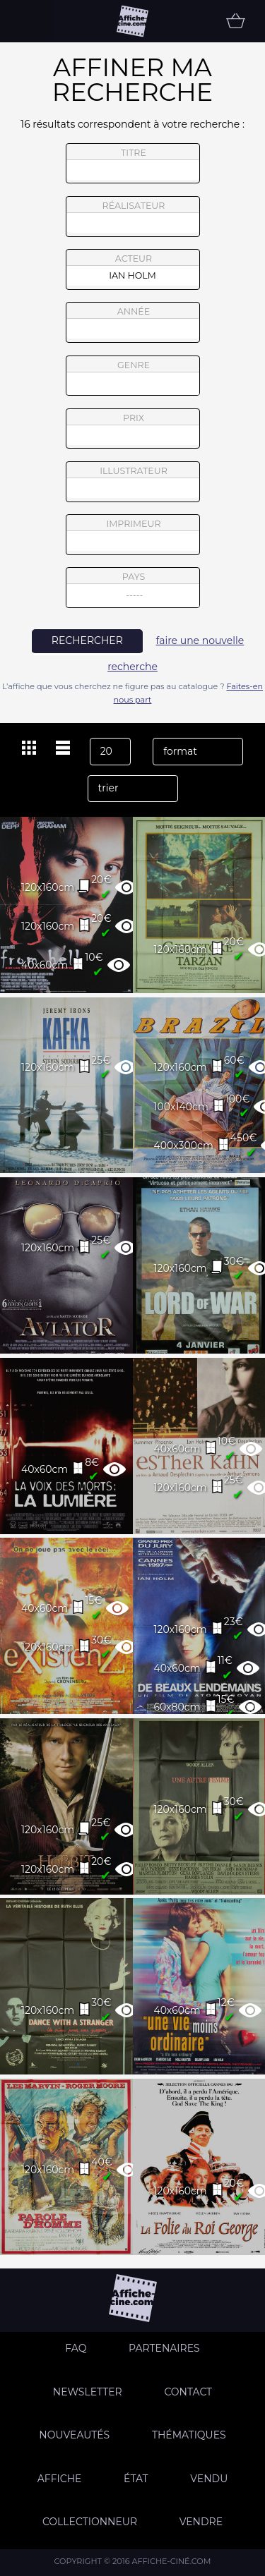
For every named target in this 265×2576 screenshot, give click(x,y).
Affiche (59, 2478)
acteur (132, 269)
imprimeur (132, 534)
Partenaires (164, 2348)
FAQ (75, 2348)
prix (132, 429)
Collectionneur (89, 2521)
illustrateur (132, 482)
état (136, 2478)
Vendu (209, 2478)
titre (132, 163)
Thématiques (189, 2435)
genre (133, 378)
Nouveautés (74, 2435)
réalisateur (132, 216)
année (132, 322)
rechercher (87, 640)
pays (133, 589)
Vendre (201, 2521)
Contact (188, 2392)
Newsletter (87, 2392)
